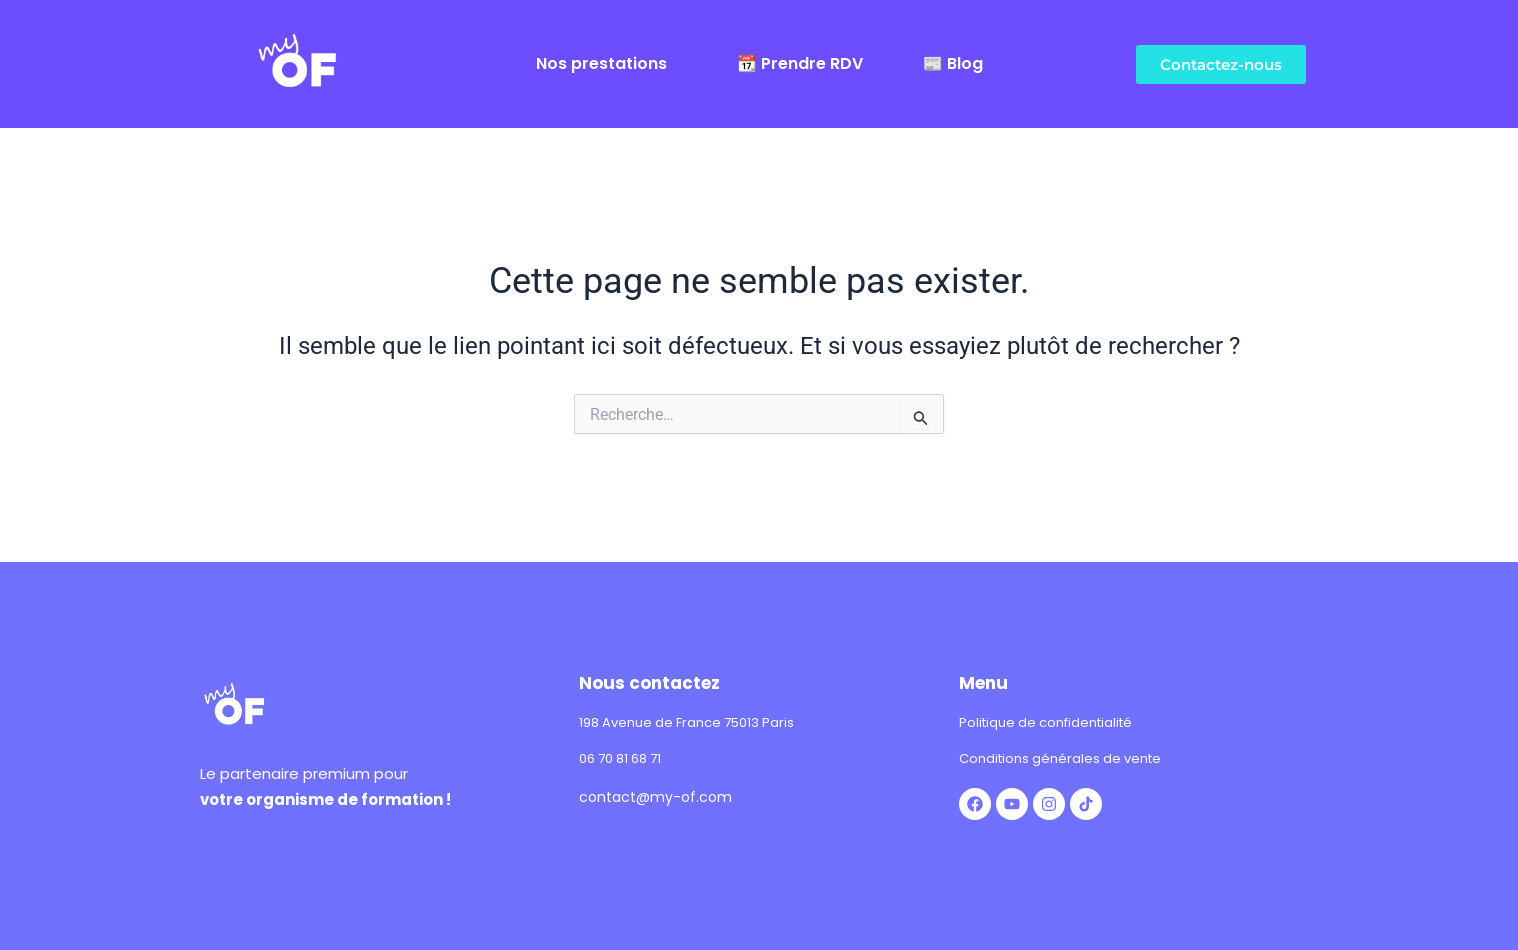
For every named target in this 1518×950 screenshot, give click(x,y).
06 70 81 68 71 (620, 758)
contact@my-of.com (655, 797)
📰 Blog (953, 64)
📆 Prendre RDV (800, 64)
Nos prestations (601, 64)
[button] (606, 64)
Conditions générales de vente (1060, 758)
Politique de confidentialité (1045, 722)
